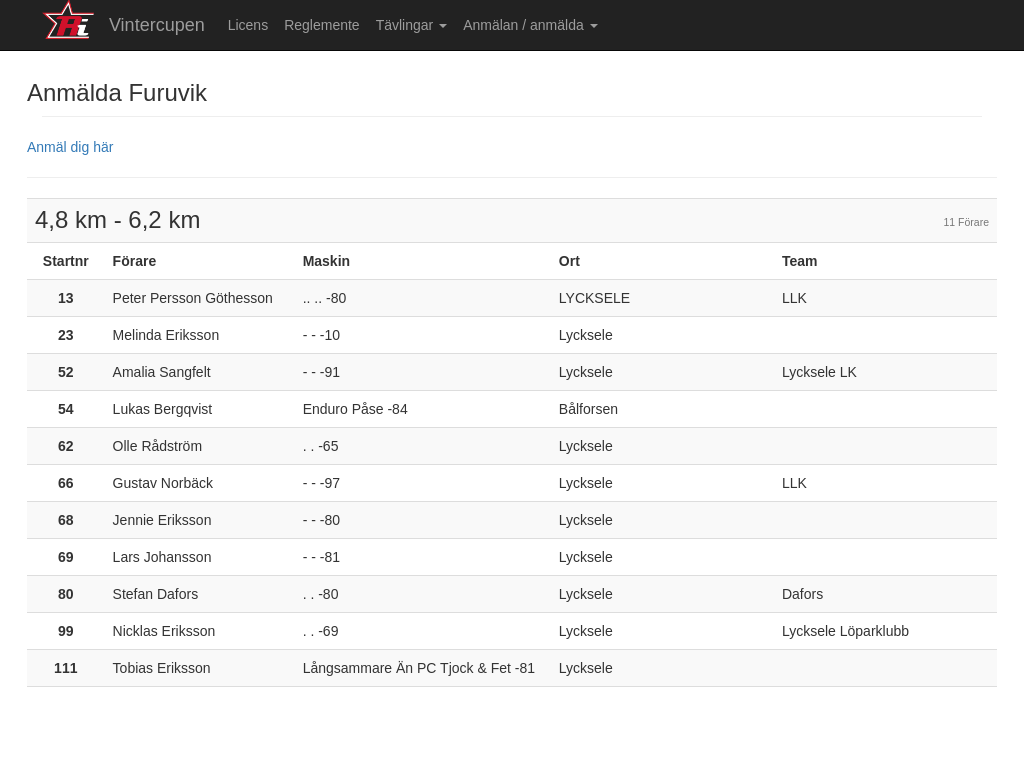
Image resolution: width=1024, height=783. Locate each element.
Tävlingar (411, 25)
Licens (248, 25)
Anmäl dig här (70, 147)
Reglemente (322, 25)
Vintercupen (157, 25)
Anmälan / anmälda (530, 25)
